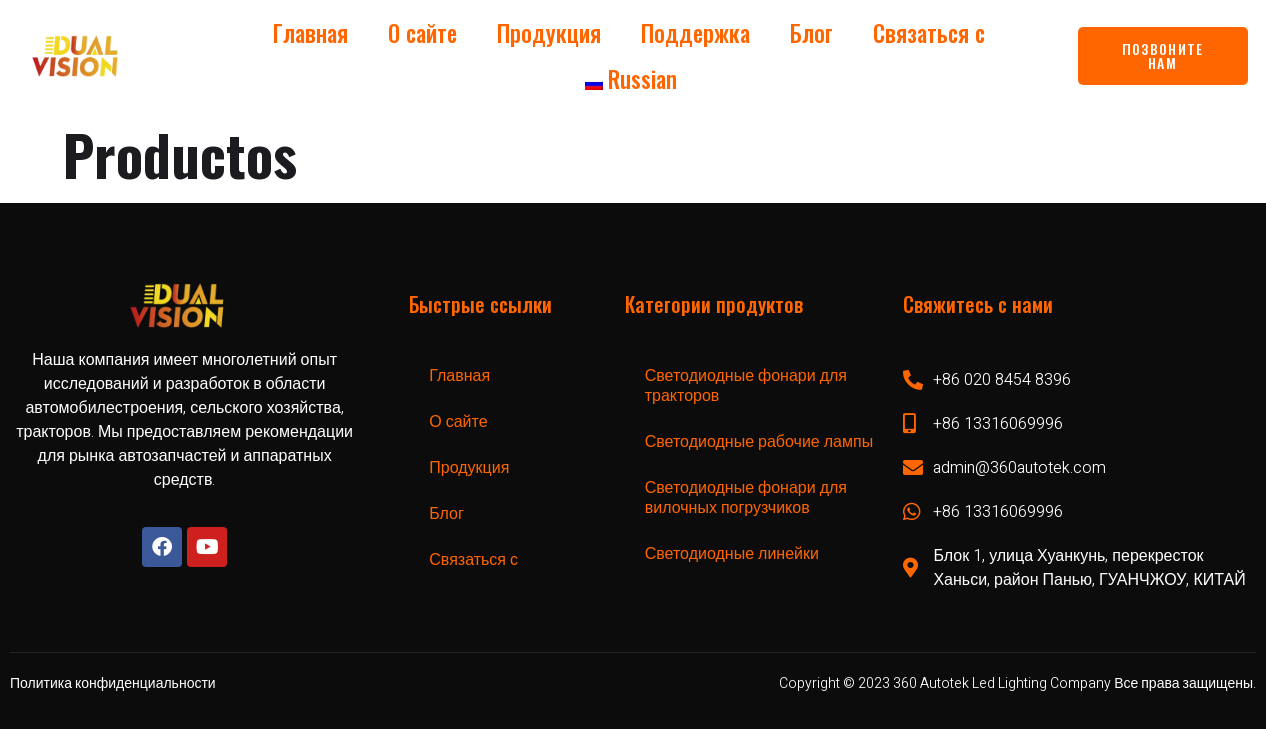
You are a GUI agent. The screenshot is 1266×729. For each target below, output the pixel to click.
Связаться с (929, 33)
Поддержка (695, 33)
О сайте (422, 33)
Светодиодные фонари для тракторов (746, 386)
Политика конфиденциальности (113, 683)
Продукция (549, 33)
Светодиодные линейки (732, 554)
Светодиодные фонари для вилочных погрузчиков (746, 498)
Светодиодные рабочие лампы (759, 442)
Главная (310, 33)
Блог (811, 33)
